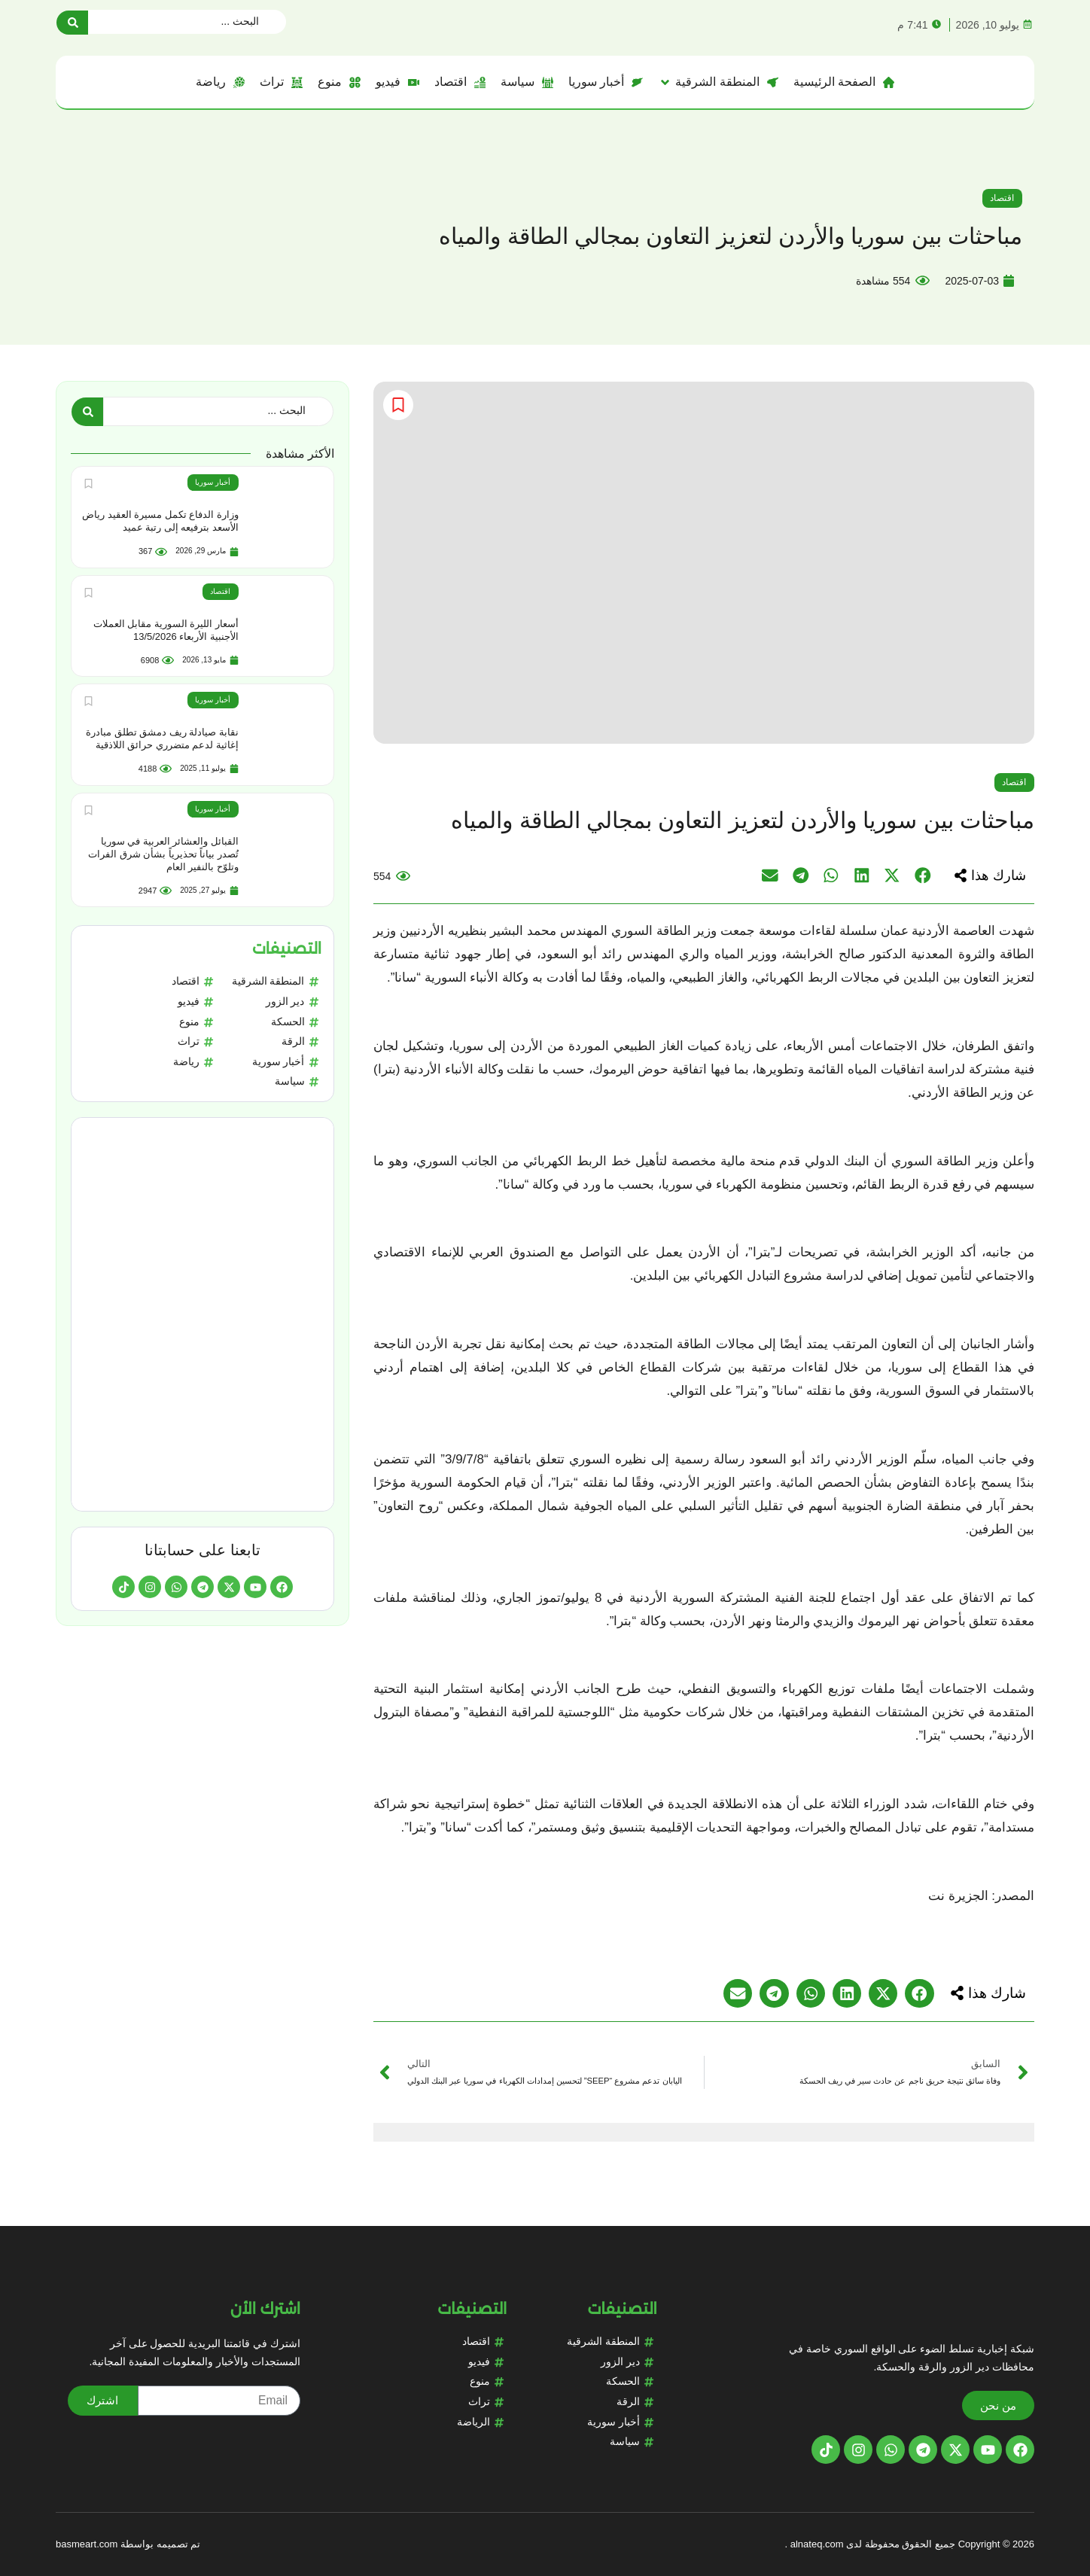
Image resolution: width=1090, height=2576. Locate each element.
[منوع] (339, 82)
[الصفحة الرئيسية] (844, 82)
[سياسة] (527, 82)
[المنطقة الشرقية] (717, 82)
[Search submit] (72, 22)
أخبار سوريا (212, 482)
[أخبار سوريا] (605, 82)
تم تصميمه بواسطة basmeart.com (128, 2544)
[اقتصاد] (460, 82)
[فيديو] (397, 82)
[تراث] (281, 82)
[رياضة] (220, 82)
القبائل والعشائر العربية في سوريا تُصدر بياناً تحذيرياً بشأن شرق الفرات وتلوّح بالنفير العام (163, 853)
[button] (988, 875)
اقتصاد (1002, 198)
